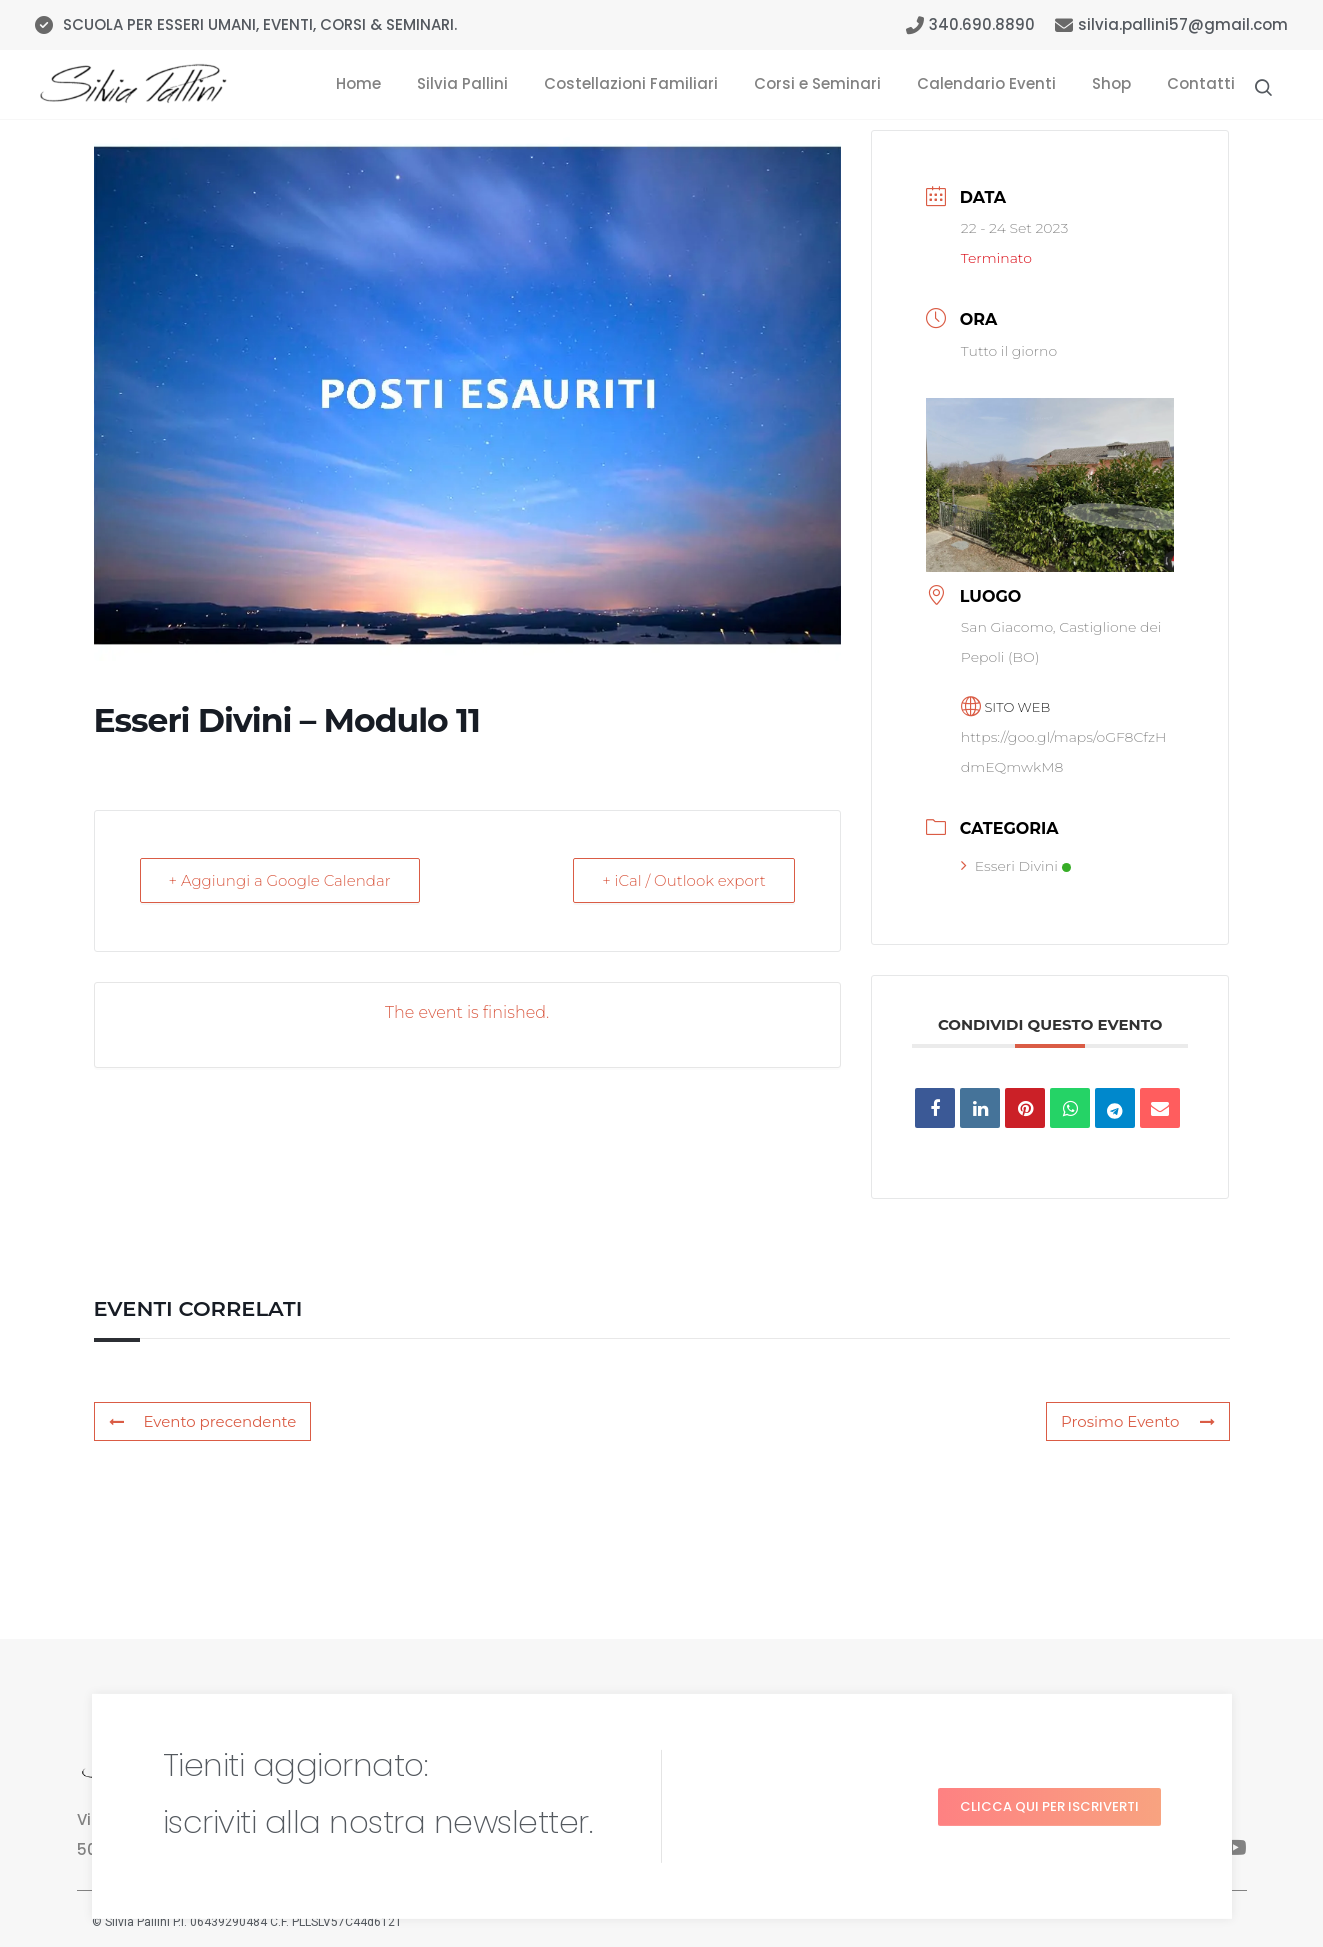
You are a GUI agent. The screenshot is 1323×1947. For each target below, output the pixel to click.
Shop (1111, 83)
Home (358, 83)
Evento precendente (203, 1421)
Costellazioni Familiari (631, 83)
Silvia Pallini (462, 83)
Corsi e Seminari (817, 83)
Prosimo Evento (1137, 1421)
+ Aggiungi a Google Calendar (280, 880)
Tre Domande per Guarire (893, 1851)
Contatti (1201, 83)
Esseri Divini (1016, 866)
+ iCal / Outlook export (684, 880)
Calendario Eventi (986, 83)
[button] (1049, 1728)
